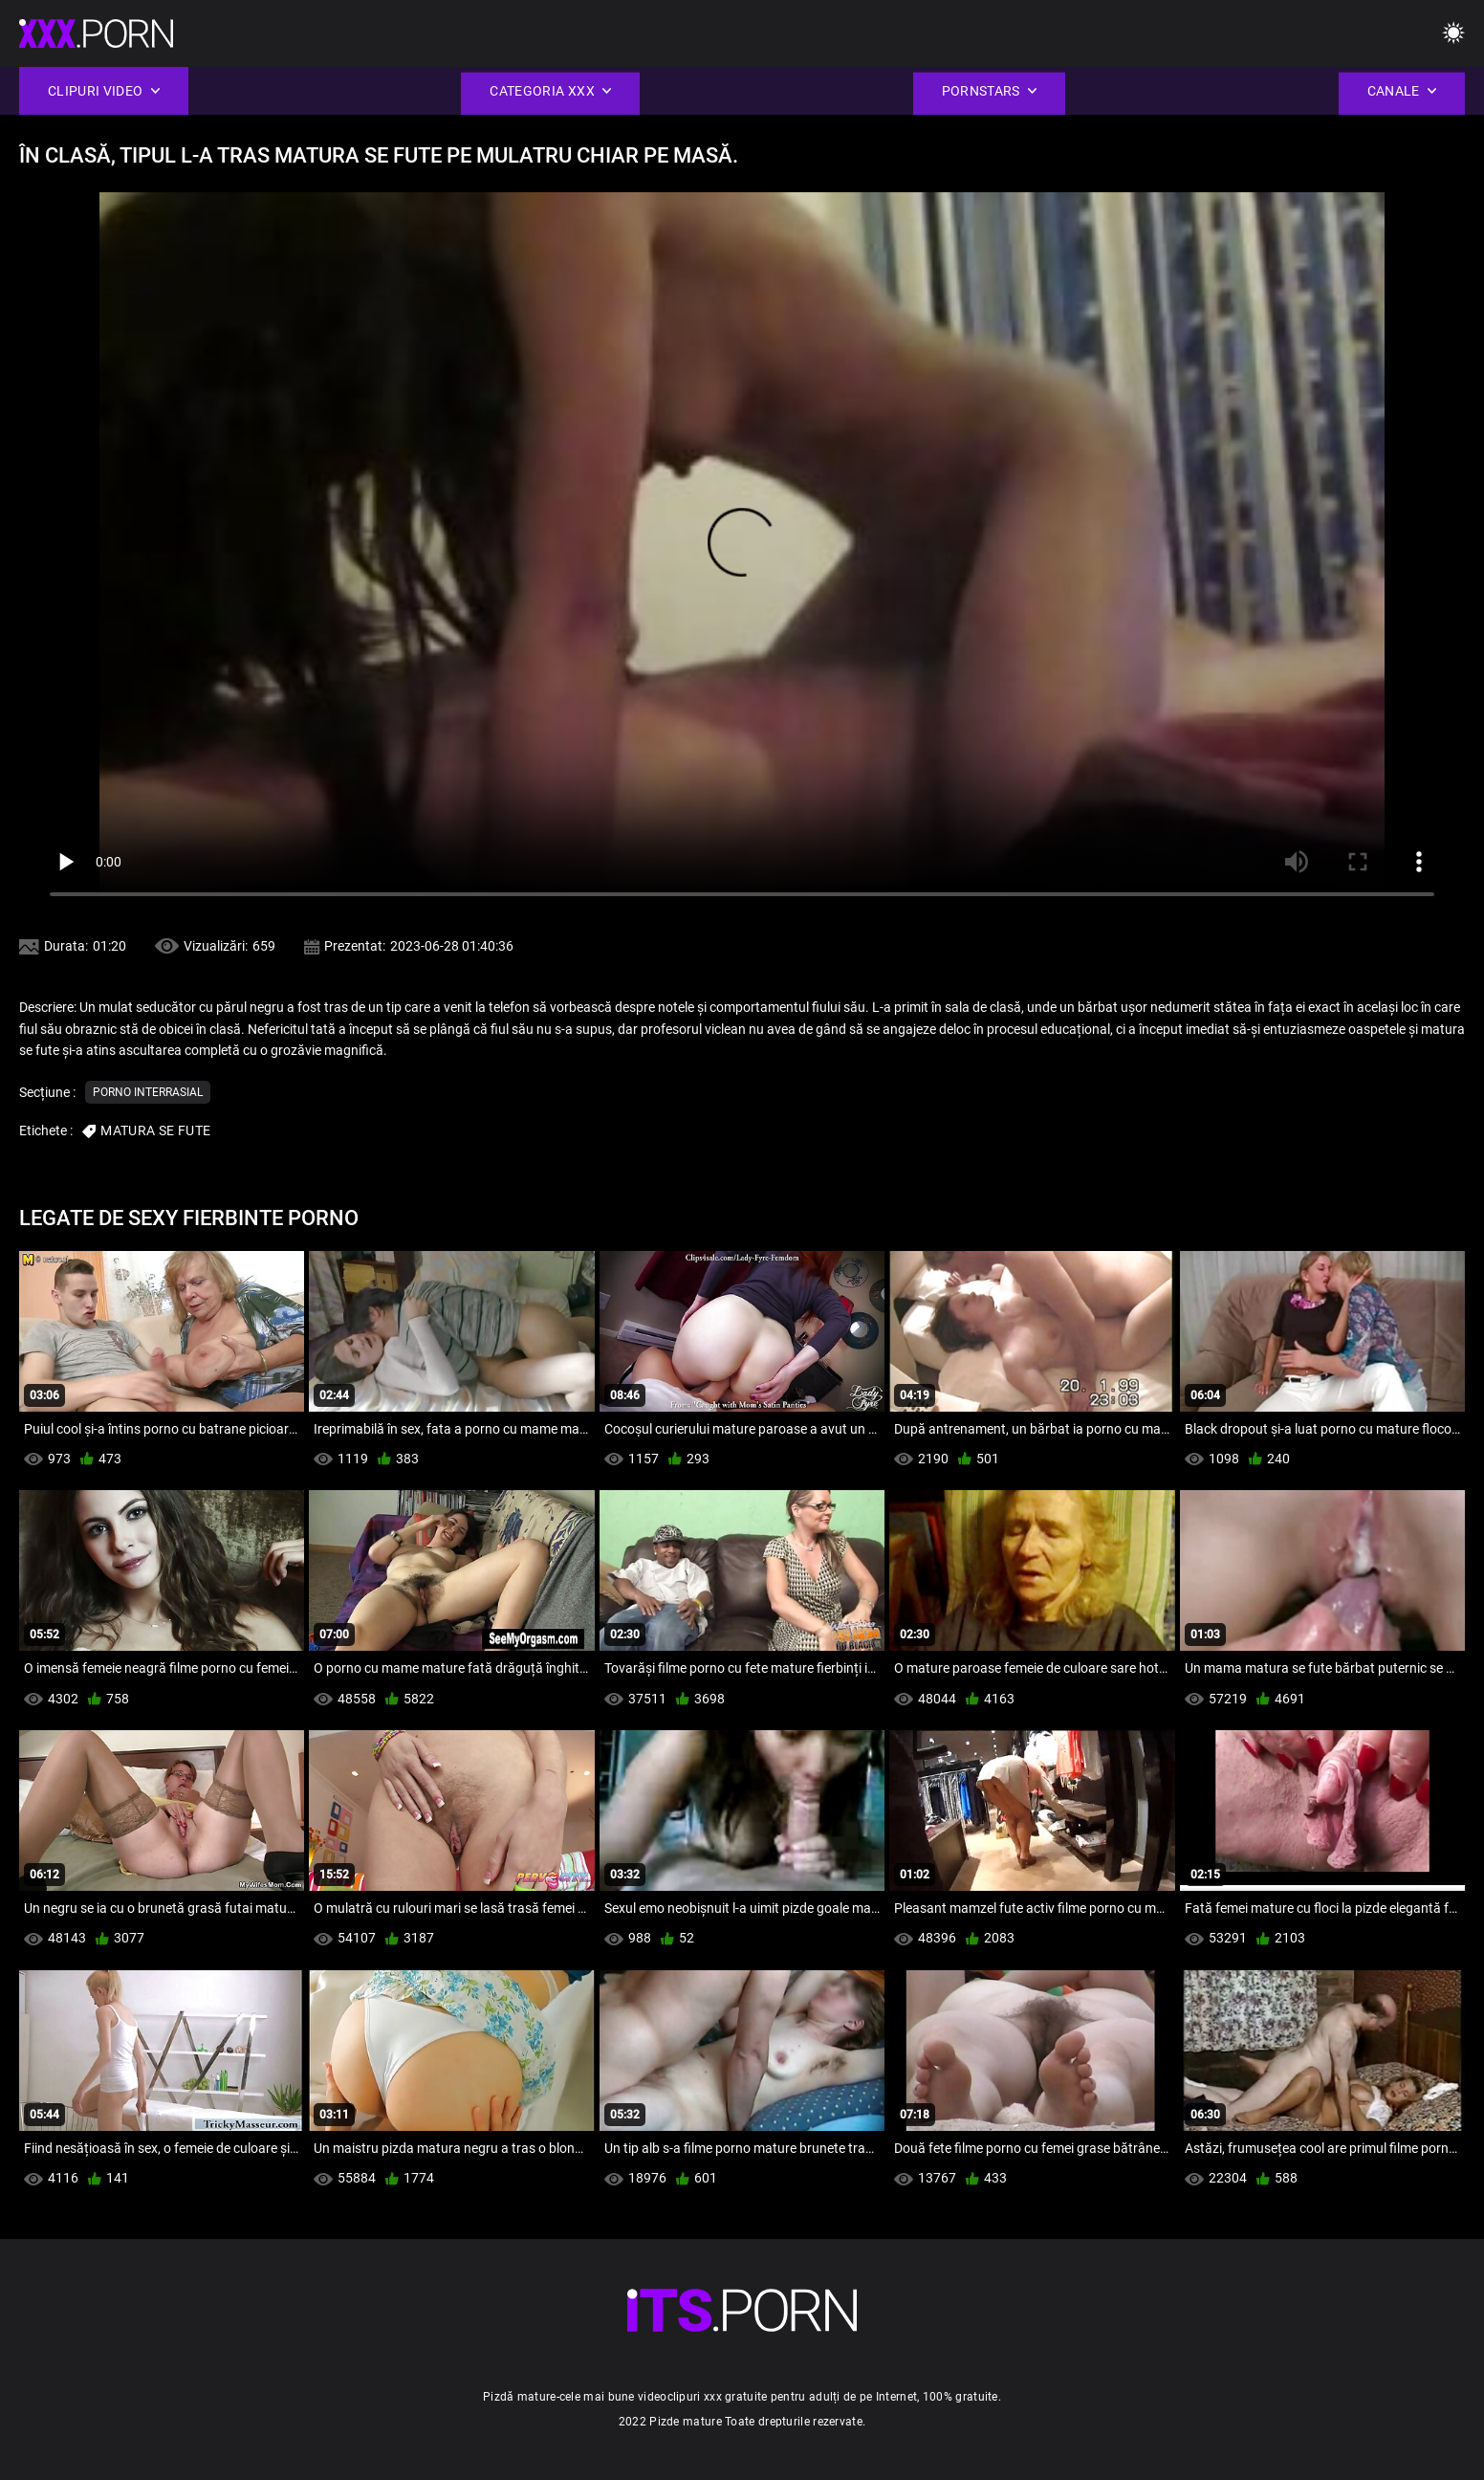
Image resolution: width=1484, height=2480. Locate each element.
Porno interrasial (148, 1092)
